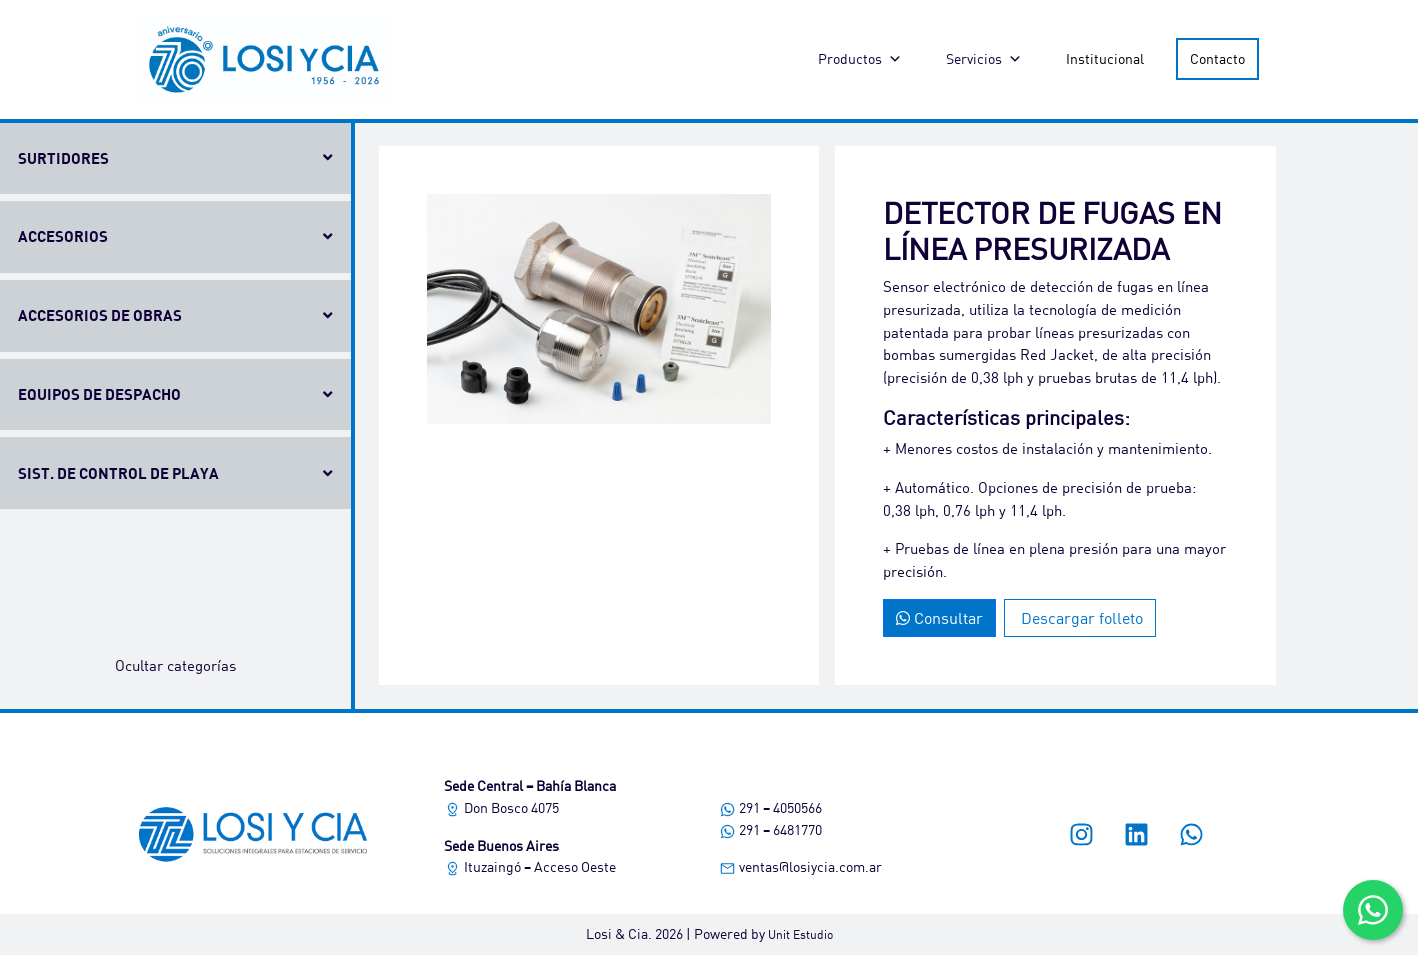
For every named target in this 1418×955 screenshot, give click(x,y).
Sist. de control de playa (118, 473)
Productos (860, 58)
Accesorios (63, 236)
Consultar (939, 617)
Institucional (1105, 58)
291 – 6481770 (770, 829)
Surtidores (63, 158)
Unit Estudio (800, 934)
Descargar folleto (1080, 617)
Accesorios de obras (100, 315)
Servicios (984, 58)
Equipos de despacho (99, 394)
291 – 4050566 (770, 807)
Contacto (1217, 58)
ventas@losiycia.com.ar (800, 866)
